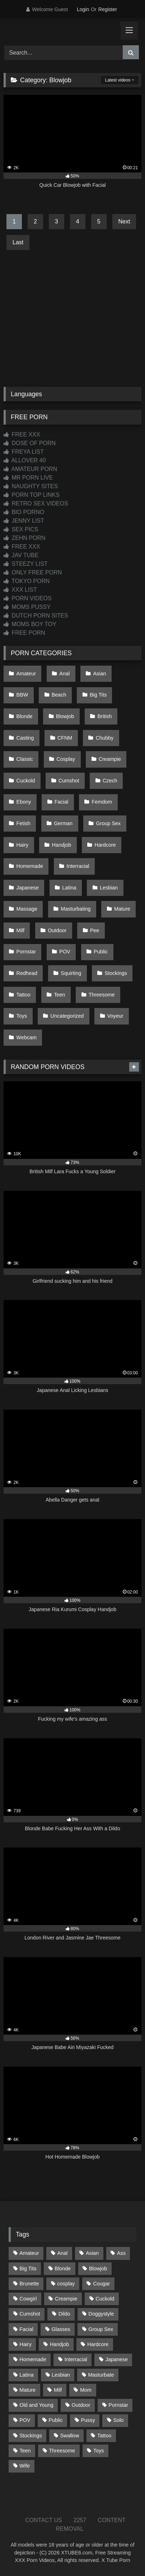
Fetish (24, 823)
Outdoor (57, 930)
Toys (22, 1016)
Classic (25, 759)
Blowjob (65, 716)
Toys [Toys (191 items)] (98, 2451)
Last (18, 242)
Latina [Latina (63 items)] (26, 2375)
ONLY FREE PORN (33, 572)
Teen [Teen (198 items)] (25, 2451)
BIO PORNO (24, 512)
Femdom (102, 802)
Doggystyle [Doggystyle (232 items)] (101, 2314)
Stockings (116, 973)
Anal (64, 673)
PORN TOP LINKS (32, 495)
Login (83, 9)
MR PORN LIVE (28, 478)
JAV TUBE (21, 555)
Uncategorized (67, 1016)
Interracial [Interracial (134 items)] (75, 2359)
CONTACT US (43, 2520)
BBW (22, 695)
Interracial (77, 866)
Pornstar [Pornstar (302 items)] (118, 2405)
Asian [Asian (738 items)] (92, 2253)
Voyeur (115, 1016)
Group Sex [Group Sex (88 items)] (100, 2329)
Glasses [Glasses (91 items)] (60, 2329)
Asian (99, 673)
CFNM (64, 738)
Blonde (25, 716)
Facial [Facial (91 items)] (26, 2329)
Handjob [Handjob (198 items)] (59, 2344)
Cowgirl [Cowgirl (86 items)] (28, 2299)
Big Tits (98, 695)
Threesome (102, 995)
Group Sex (108, 823)
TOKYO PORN (27, 581)
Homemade (30, 866)
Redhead (27, 973)
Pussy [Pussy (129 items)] (88, 2420)
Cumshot (69, 780)
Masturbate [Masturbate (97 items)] (101, 2375)
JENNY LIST (24, 521)
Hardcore (105, 845)
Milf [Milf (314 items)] (58, 2390)
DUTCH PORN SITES (36, 615)
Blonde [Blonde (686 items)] (63, 2268)
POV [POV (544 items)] (24, 2420)
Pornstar (26, 951)
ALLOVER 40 (25, 460)
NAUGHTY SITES (31, 486)
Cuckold (26, 780)
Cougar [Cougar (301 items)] (101, 2283)
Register (107, 9)
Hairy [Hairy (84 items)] (25, 2344)
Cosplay (65, 759)
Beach (59, 695)
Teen (59, 995)
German (63, 823)
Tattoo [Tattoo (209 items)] (104, 2435)
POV (64, 951)
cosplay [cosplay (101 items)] (66, 2283)
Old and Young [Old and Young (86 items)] (36, 2405)
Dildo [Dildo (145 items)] (64, 2314)
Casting (25, 738)
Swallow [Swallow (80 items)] (69, 2435)
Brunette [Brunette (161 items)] (29, 2283)
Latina (69, 888)
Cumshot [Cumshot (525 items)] (29, 2314)
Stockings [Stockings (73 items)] (30, 2435)
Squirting (71, 973)
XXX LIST (20, 590)
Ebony (24, 802)
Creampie (110, 759)
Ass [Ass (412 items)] (121, 2253)
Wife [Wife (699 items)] (24, 2466)
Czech (110, 780)
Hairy (23, 845)
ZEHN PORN (25, 538)
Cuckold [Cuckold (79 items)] (104, 2299)
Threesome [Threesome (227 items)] (62, 2451)
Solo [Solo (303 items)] (118, 2420)
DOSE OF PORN (30, 443)
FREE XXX (22, 434)
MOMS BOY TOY (30, 624)
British (105, 716)
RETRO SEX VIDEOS (36, 503)
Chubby (105, 738)
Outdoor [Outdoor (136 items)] (81, 2405)
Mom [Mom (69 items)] (86, 2390)
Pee (94, 930)
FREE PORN (24, 633)
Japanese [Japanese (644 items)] (117, 2359)
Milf (20, 930)
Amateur (26, 673)
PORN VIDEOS (28, 598)
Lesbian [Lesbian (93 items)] (61, 2375)
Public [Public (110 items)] (55, 2420)
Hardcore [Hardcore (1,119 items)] (97, 2344)
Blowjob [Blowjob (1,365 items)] (98, 2268)
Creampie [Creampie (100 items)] (66, 2299)
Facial (61, 802)
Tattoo (24, 995)
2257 (80, 2520)
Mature (122, 909)
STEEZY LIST (26, 564)
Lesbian (109, 888)
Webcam (27, 1037)
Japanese (28, 888)
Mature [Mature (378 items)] (27, 2390)
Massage (27, 909)
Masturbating (75, 909)
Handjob (61, 845)
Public (101, 951)
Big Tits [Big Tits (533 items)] (27, 2268)
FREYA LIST (24, 452)
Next (124, 221)
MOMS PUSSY (27, 607)
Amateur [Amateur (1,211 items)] (29, 2253)
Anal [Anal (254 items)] (62, 2253)
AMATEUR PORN (30, 469)
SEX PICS (21, 529)
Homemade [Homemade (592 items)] (32, 2359)
